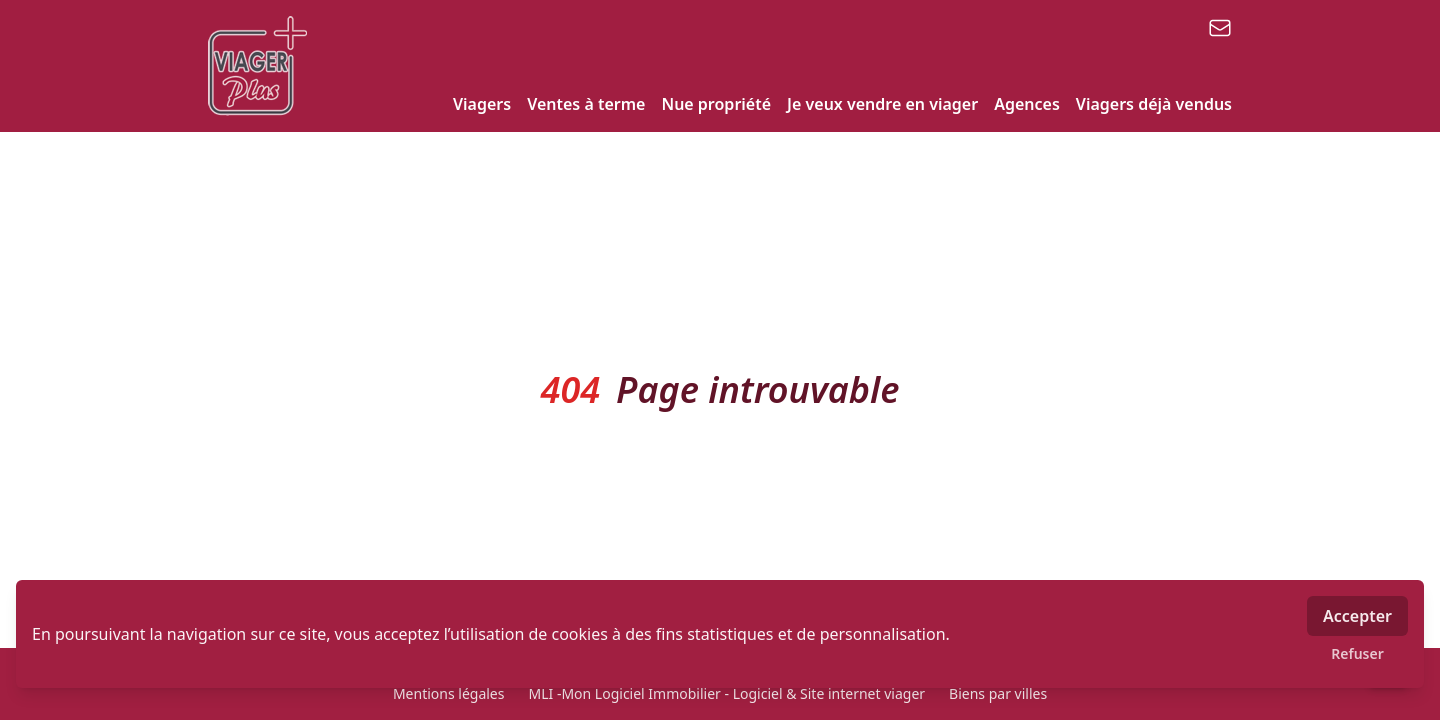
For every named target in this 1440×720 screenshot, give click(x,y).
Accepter (1357, 616)
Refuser (1357, 653)
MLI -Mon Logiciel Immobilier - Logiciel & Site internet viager (726, 693)
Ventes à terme (586, 104)
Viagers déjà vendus (1154, 104)
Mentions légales (449, 693)
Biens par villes (998, 693)
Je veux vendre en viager (882, 104)
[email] (1220, 28)
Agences (1027, 104)
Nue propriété (716, 104)
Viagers (482, 104)
